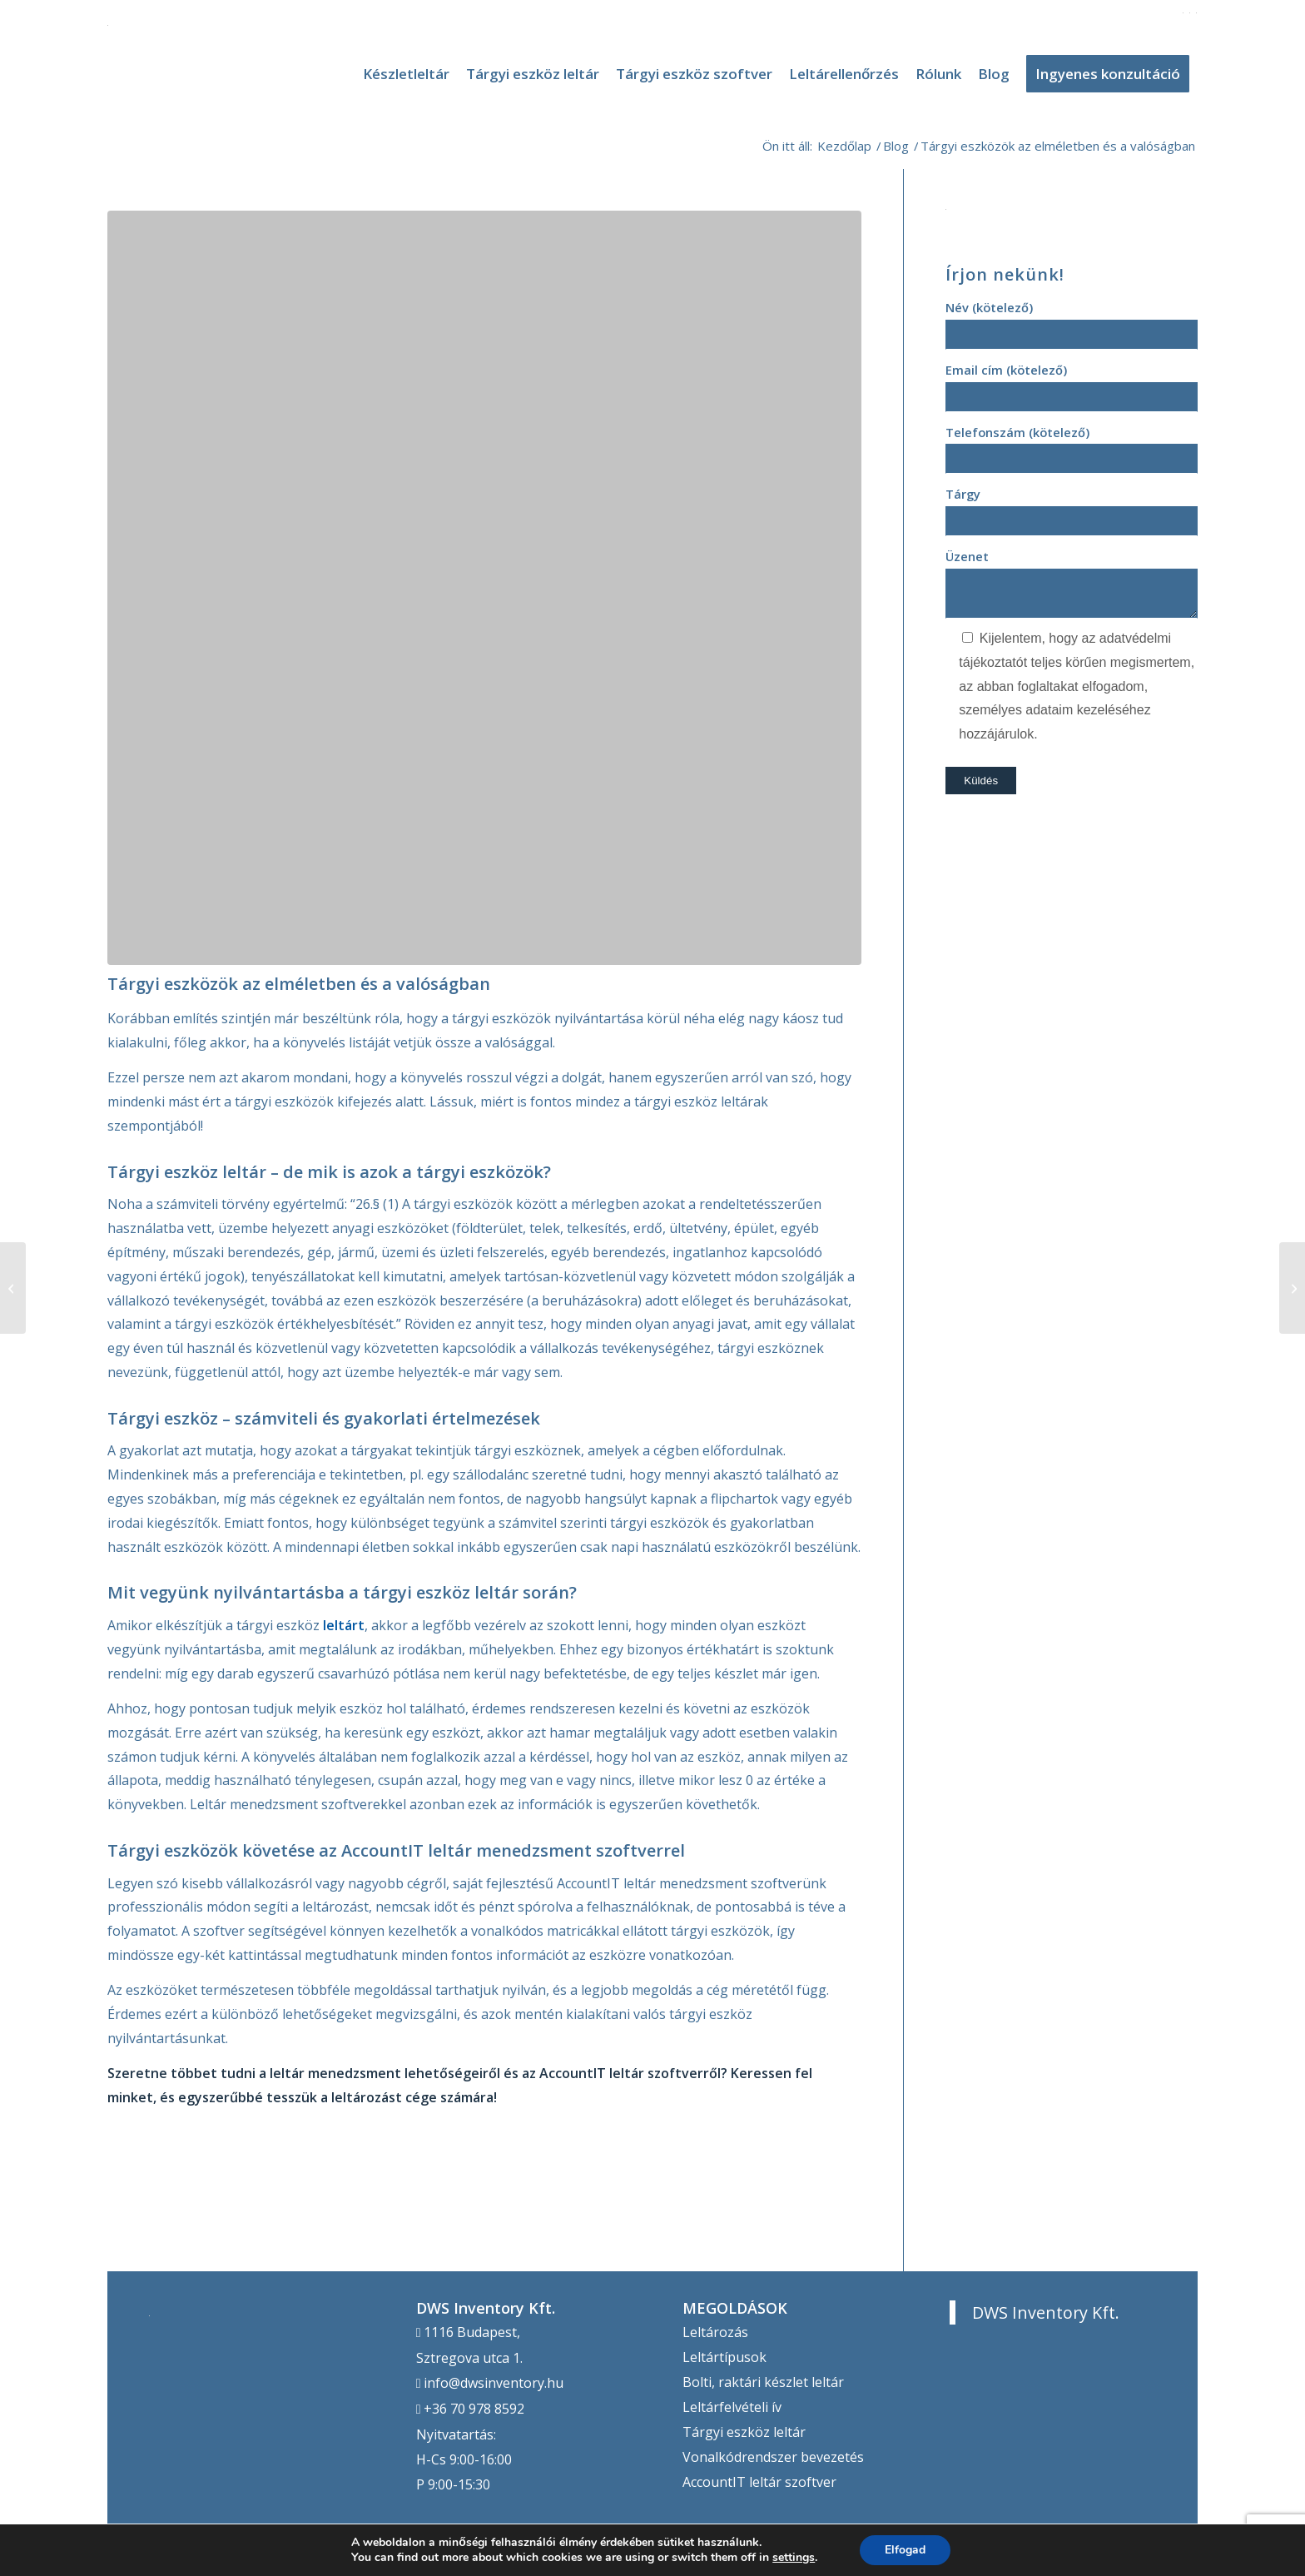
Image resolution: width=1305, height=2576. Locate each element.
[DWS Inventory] (107, 74)
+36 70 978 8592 (474, 2408)
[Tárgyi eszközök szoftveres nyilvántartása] (1292, 1288)
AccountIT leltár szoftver (759, 2482)
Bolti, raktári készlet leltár (763, 2382)
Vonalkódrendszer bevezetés (773, 2457)
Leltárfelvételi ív (732, 2407)
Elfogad (905, 2550)
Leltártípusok (724, 2357)
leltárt (344, 1625)
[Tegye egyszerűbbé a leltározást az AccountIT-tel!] (13, 1288)
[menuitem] (406, 74)
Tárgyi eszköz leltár (744, 2432)
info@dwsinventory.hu (493, 2383)
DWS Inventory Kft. (1045, 2312)
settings (793, 2557)
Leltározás (715, 2332)
